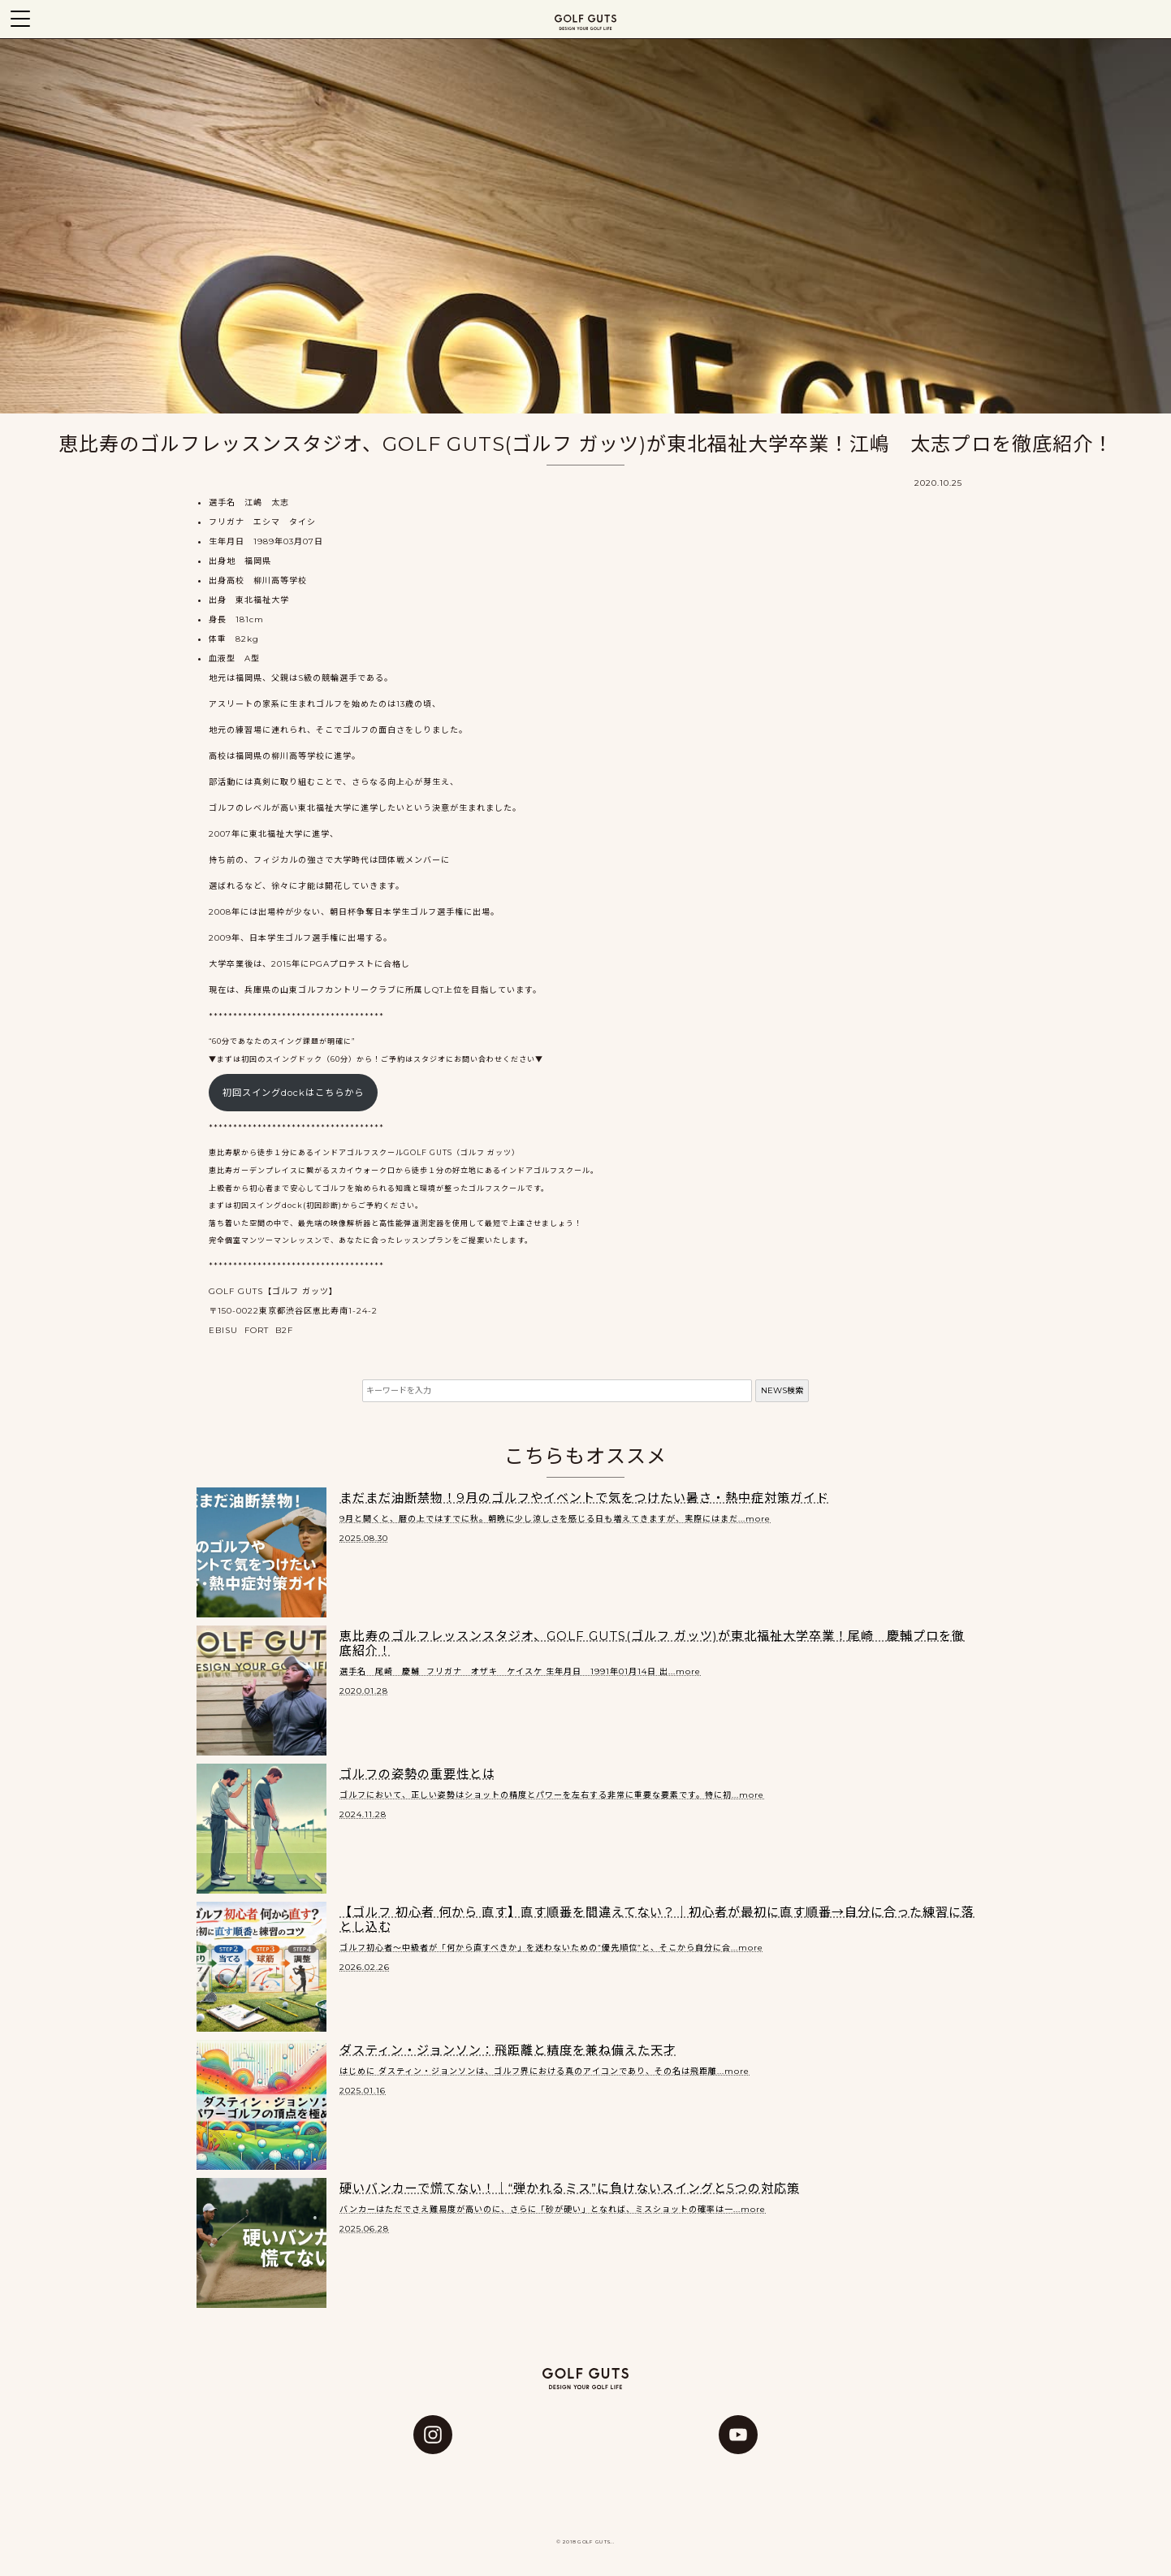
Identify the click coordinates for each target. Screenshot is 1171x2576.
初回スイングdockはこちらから (293, 1092)
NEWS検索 (782, 1390)
